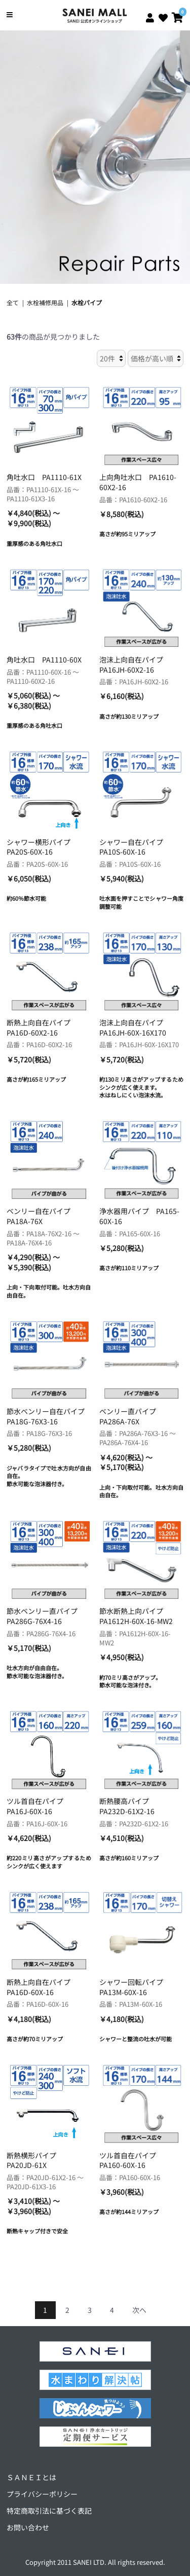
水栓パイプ (86, 302)
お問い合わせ (28, 2527)
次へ (139, 2310)
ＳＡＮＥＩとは (31, 2477)
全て (13, 302)
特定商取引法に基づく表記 (49, 2511)
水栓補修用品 (45, 302)
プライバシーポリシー (42, 2494)
